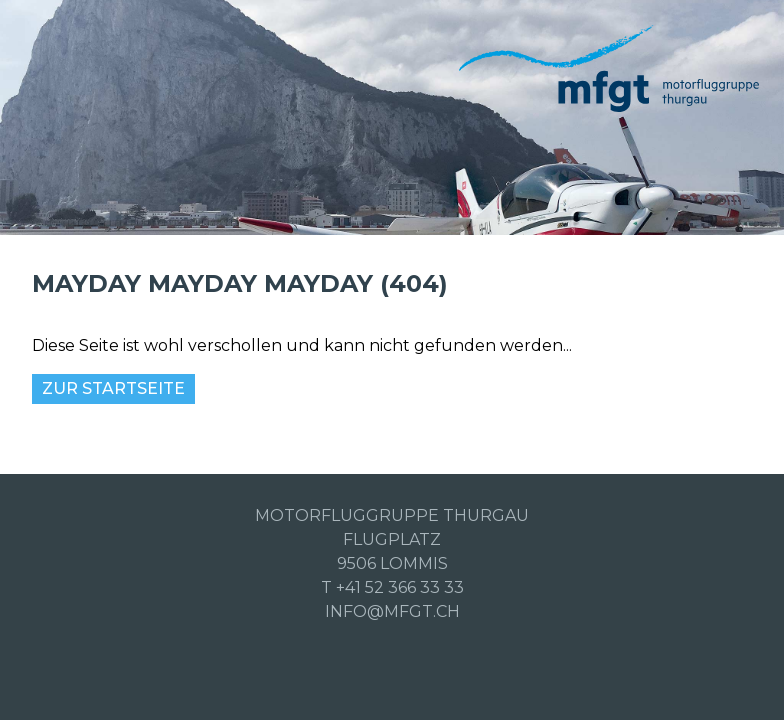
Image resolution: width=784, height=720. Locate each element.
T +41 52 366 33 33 (392, 587)
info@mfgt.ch (392, 611)
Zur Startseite (113, 388)
